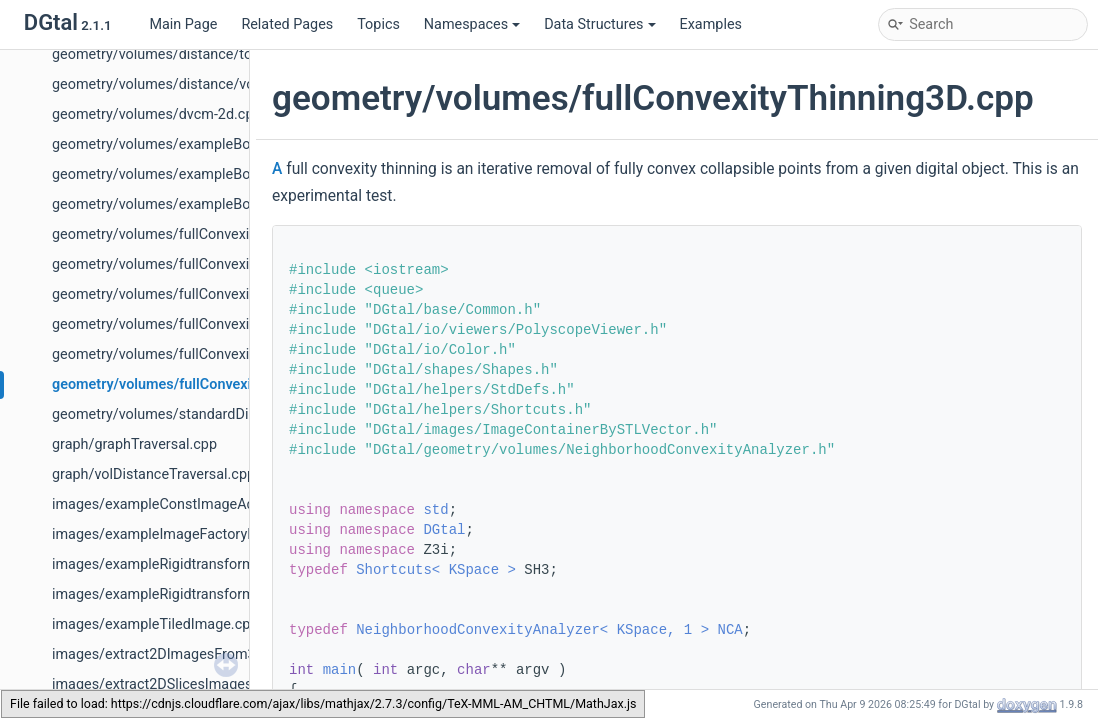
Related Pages (287, 24)
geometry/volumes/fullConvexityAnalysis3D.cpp (205, 234)
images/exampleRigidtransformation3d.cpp (191, 594)
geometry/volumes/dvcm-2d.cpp (157, 114)
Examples (711, 24)
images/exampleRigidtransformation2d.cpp (191, 564)
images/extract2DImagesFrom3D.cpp (172, 654)
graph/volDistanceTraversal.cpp (153, 474)
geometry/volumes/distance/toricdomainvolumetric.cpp (231, 54)
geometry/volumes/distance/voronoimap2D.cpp (206, 84)
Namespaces (472, 24)
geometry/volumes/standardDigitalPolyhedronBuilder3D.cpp (244, 414)
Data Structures (599, 24)
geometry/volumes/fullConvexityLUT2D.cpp (191, 294)
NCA (729, 630)
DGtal (444, 530)
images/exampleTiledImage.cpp (155, 624)
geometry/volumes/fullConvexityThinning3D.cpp (208, 384)
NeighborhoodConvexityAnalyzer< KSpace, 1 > (532, 630)
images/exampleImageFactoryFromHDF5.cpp (198, 534)
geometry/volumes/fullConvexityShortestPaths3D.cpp (224, 324)
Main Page (183, 24)
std (435, 510)
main (340, 670)
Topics (378, 24)
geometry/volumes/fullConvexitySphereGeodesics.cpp (226, 354)
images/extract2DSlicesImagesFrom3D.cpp (191, 684)
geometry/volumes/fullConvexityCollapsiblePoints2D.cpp (234, 264)
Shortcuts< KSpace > (436, 570)
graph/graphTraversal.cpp (134, 444)
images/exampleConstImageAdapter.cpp (183, 504)
